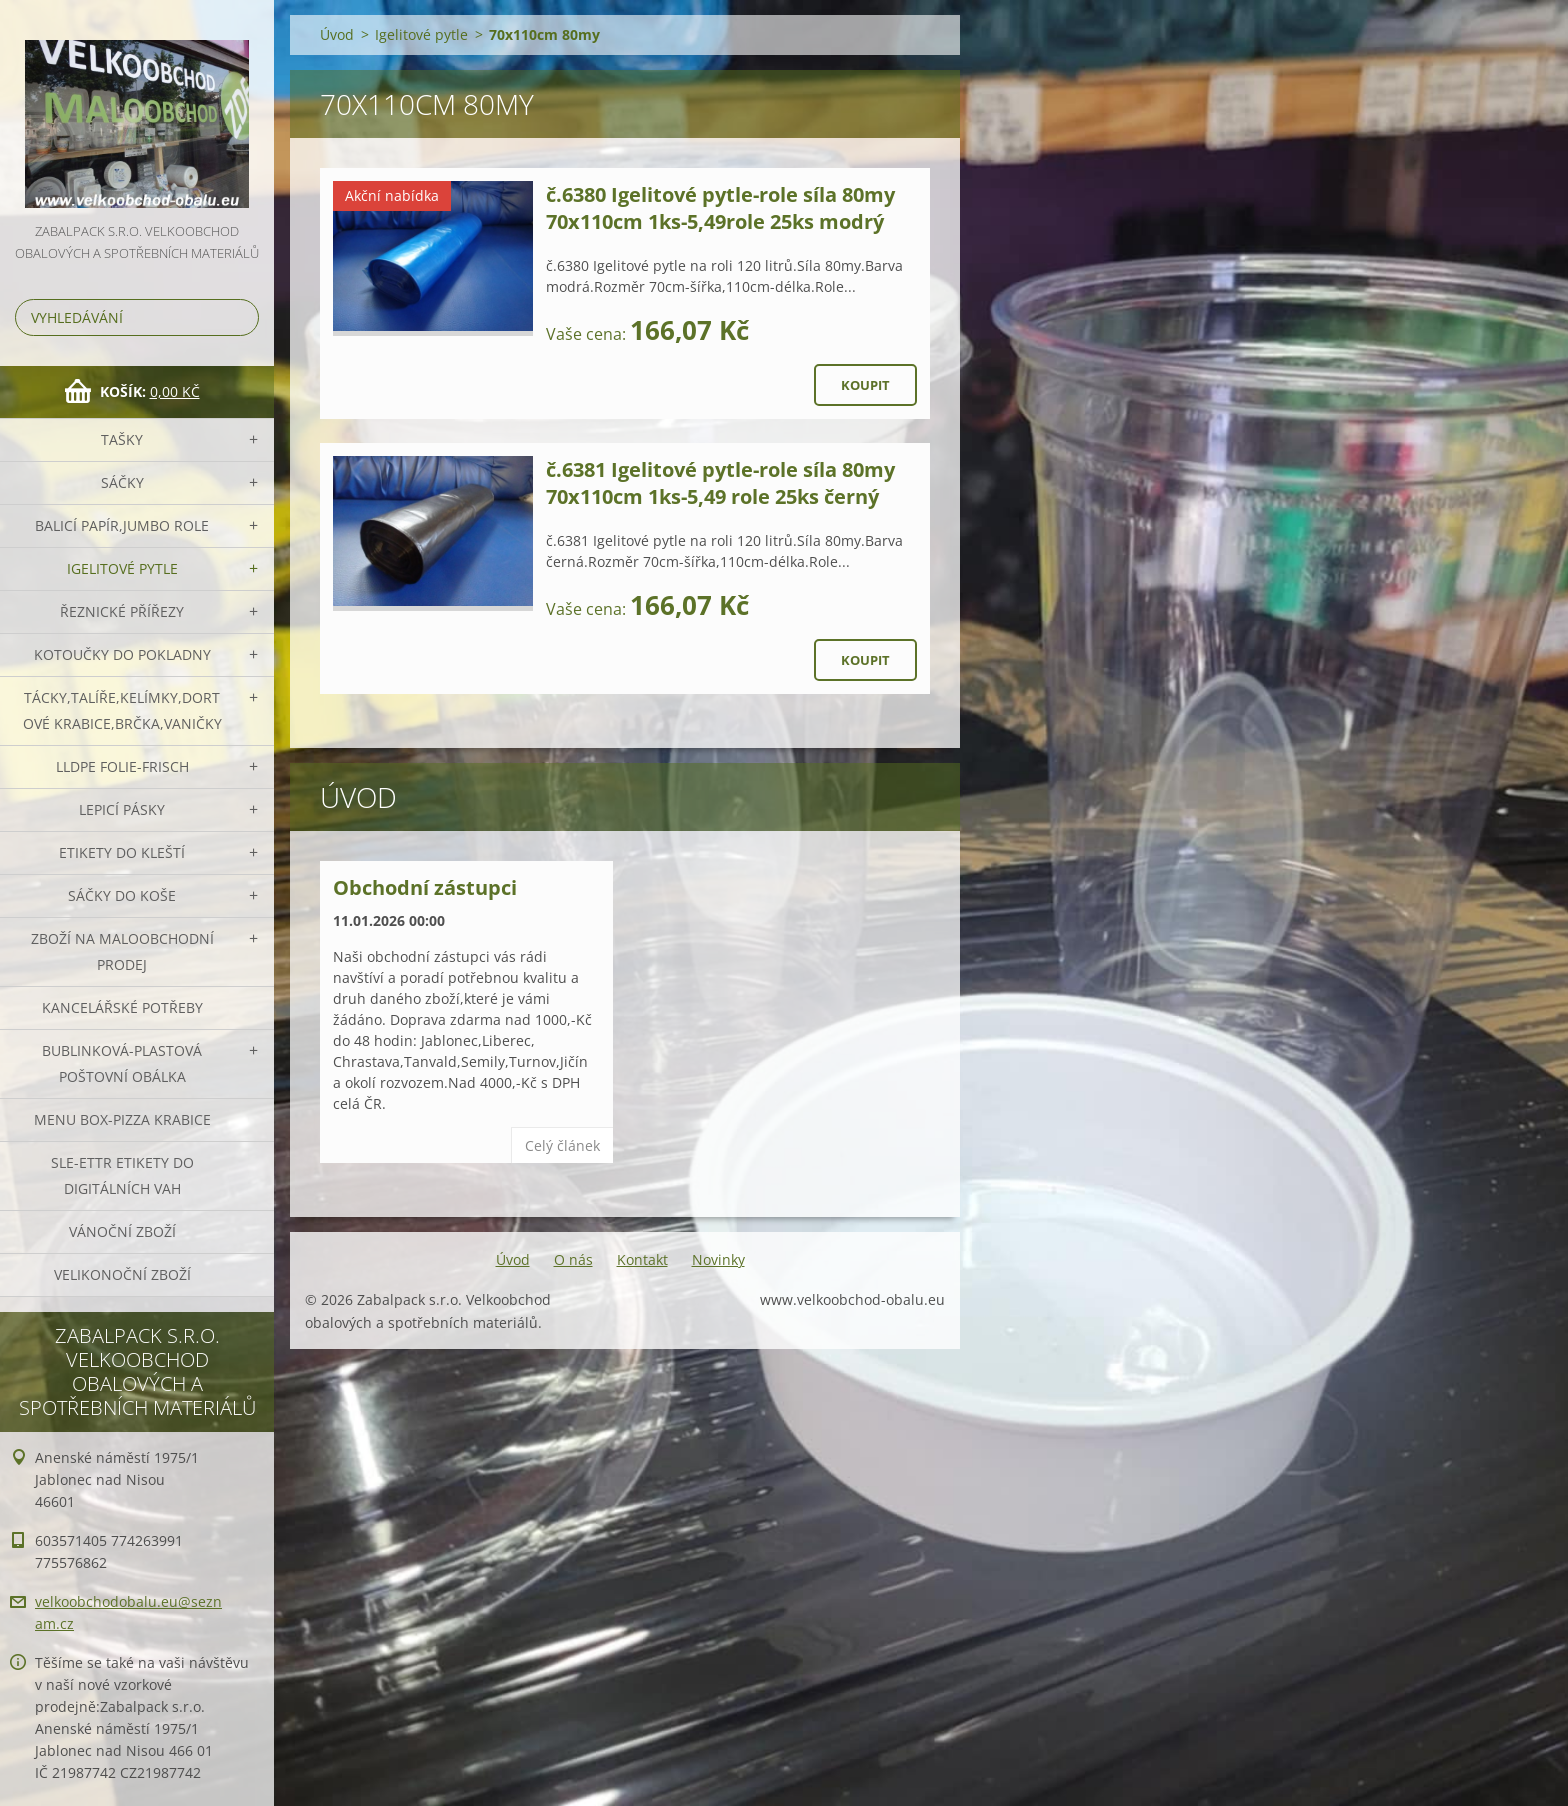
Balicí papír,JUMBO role (122, 525)
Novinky (718, 1259)
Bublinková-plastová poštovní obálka (122, 1063)
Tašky (122, 439)
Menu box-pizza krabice (122, 1119)
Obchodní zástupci (425, 887)
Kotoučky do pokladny (122, 654)
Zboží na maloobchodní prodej (122, 951)
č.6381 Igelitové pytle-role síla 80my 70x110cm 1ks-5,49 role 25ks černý (720, 483)
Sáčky (122, 482)
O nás (573, 1259)
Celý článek (562, 1145)
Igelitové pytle (122, 568)
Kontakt (642, 1259)
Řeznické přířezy (122, 611)
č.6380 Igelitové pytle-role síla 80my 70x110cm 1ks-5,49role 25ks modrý (720, 208)
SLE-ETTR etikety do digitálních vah (122, 1175)
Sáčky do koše (122, 895)
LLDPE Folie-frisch (122, 766)
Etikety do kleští (122, 852)
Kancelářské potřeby (122, 1007)
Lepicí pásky (122, 809)
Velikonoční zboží (122, 1274)
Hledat (240, 317)
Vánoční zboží (122, 1231)
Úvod (337, 34)
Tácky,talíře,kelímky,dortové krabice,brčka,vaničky (122, 710)
